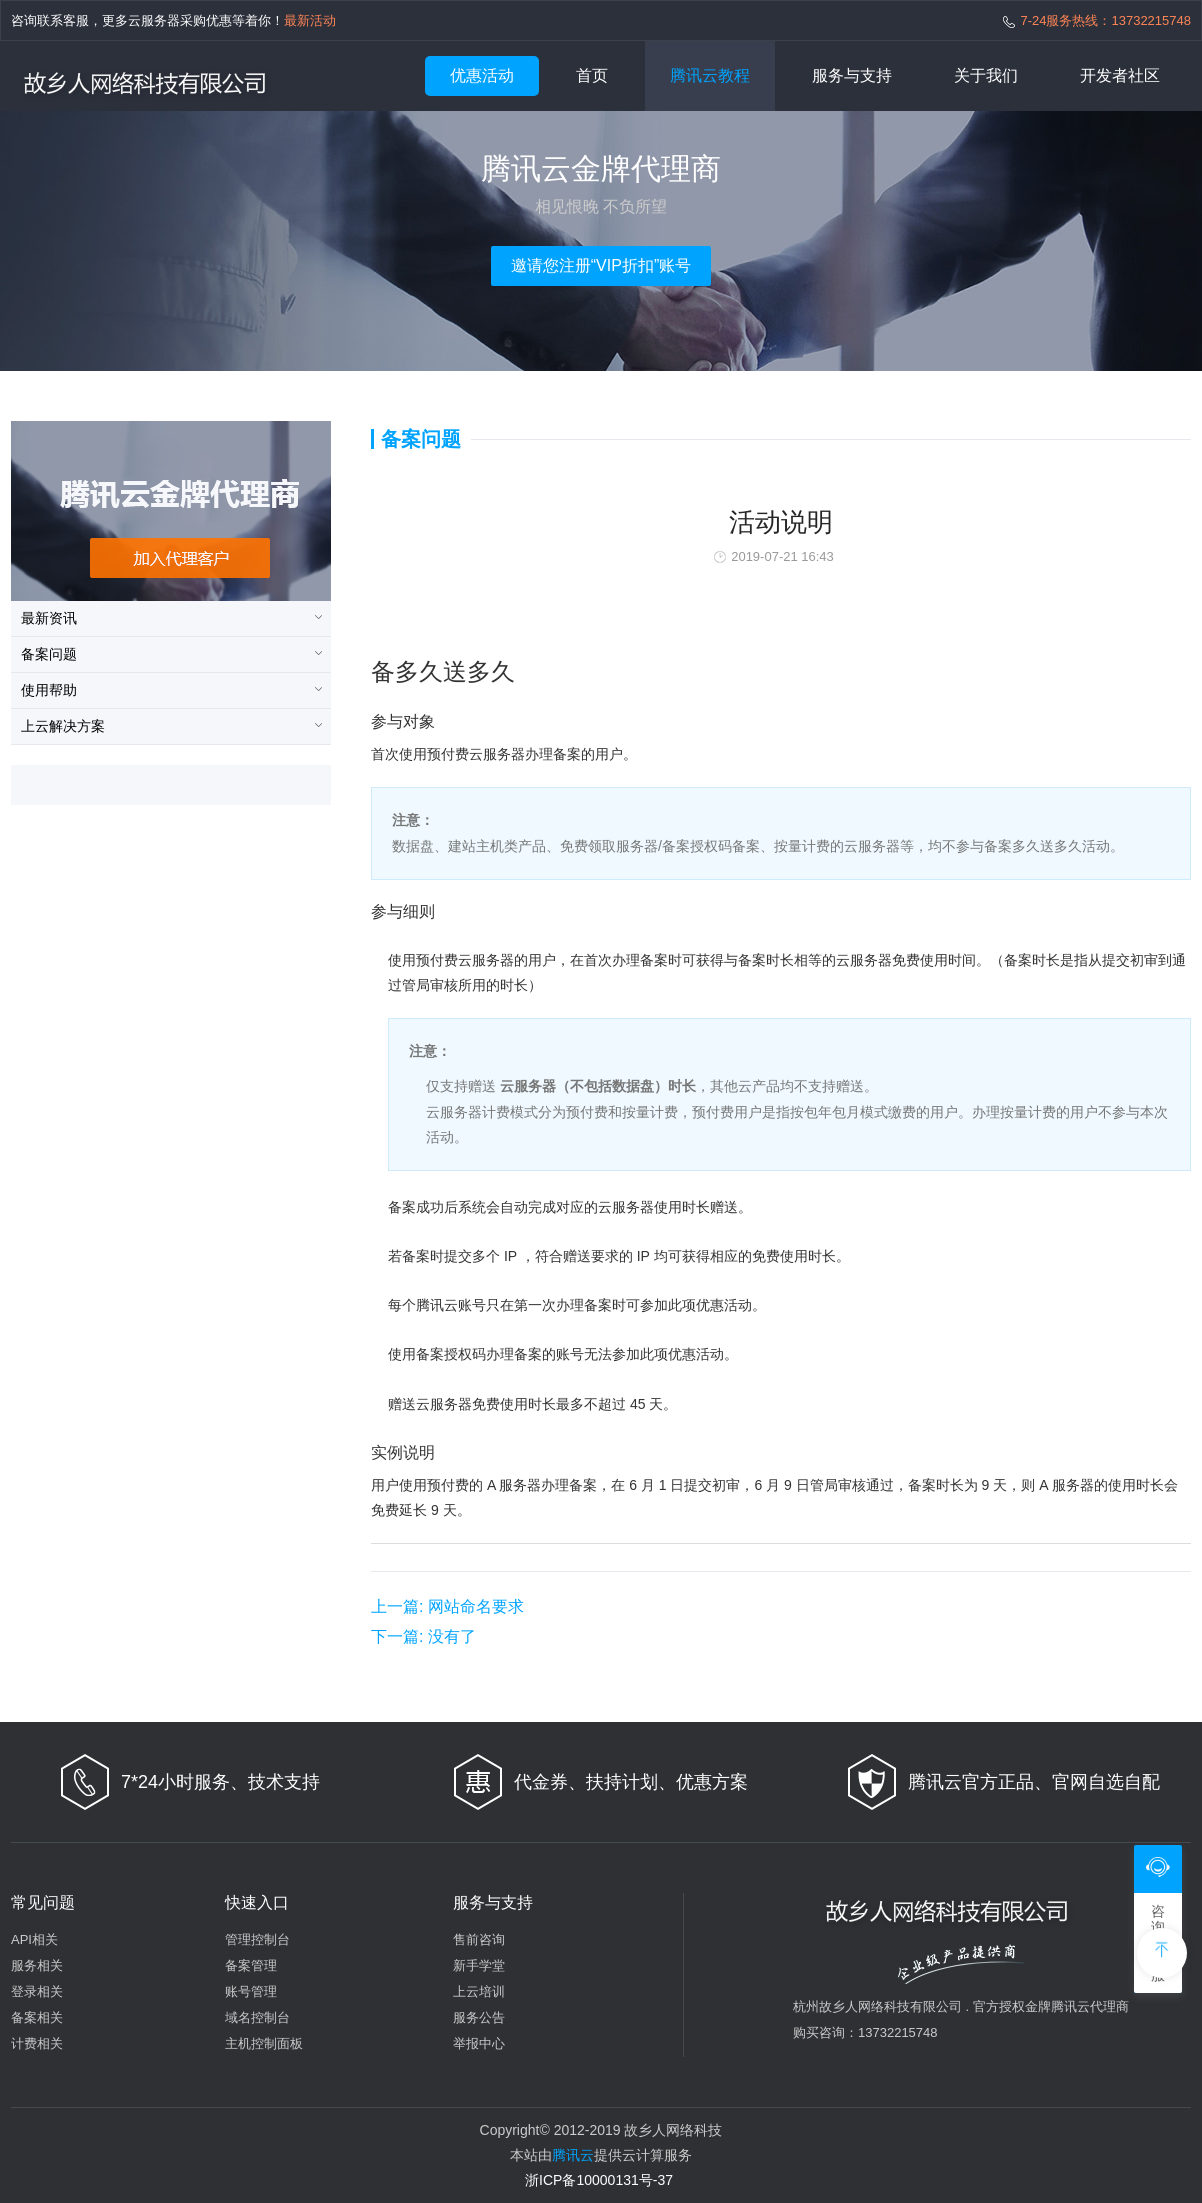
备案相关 (37, 2017)
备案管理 (251, 1965)
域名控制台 (257, 2017)
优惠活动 (482, 75)
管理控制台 (257, 1939)
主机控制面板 (264, 2043)
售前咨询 (479, 1939)
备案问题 (49, 654)
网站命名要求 (447, 1606)
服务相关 (37, 1965)
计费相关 (37, 2043)
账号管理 (251, 1991)
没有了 (423, 1636)
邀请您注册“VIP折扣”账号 (601, 265)
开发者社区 (1120, 75)
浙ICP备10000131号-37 (599, 2180)
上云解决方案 (63, 726)
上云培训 (479, 1991)
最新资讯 (49, 618)
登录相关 (37, 1991)
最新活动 (310, 20)
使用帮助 (49, 690)
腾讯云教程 (710, 75)
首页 (592, 75)
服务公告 (479, 2017)
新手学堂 (479, 1965)
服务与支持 (852, 75)
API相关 (34, 1939)
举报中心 (479, 2043)
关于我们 (986, 75)
